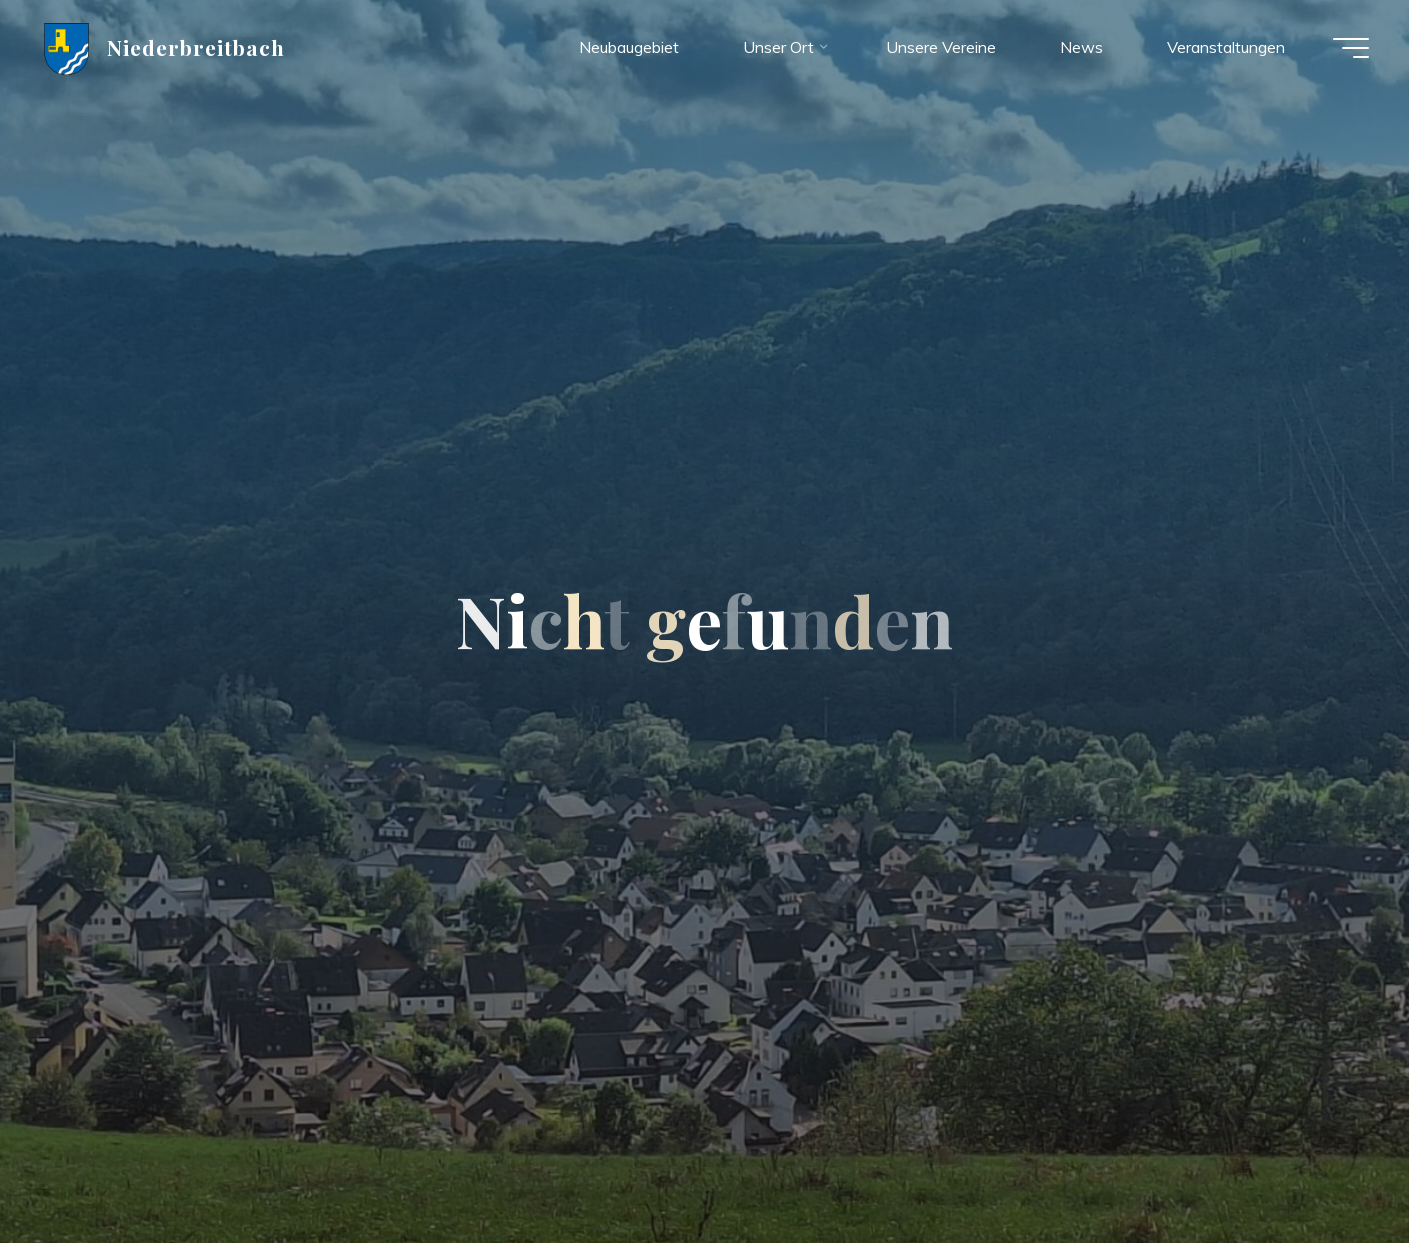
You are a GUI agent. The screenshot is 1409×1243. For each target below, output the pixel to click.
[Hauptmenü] (1351, 48)
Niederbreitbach (196, 47)
